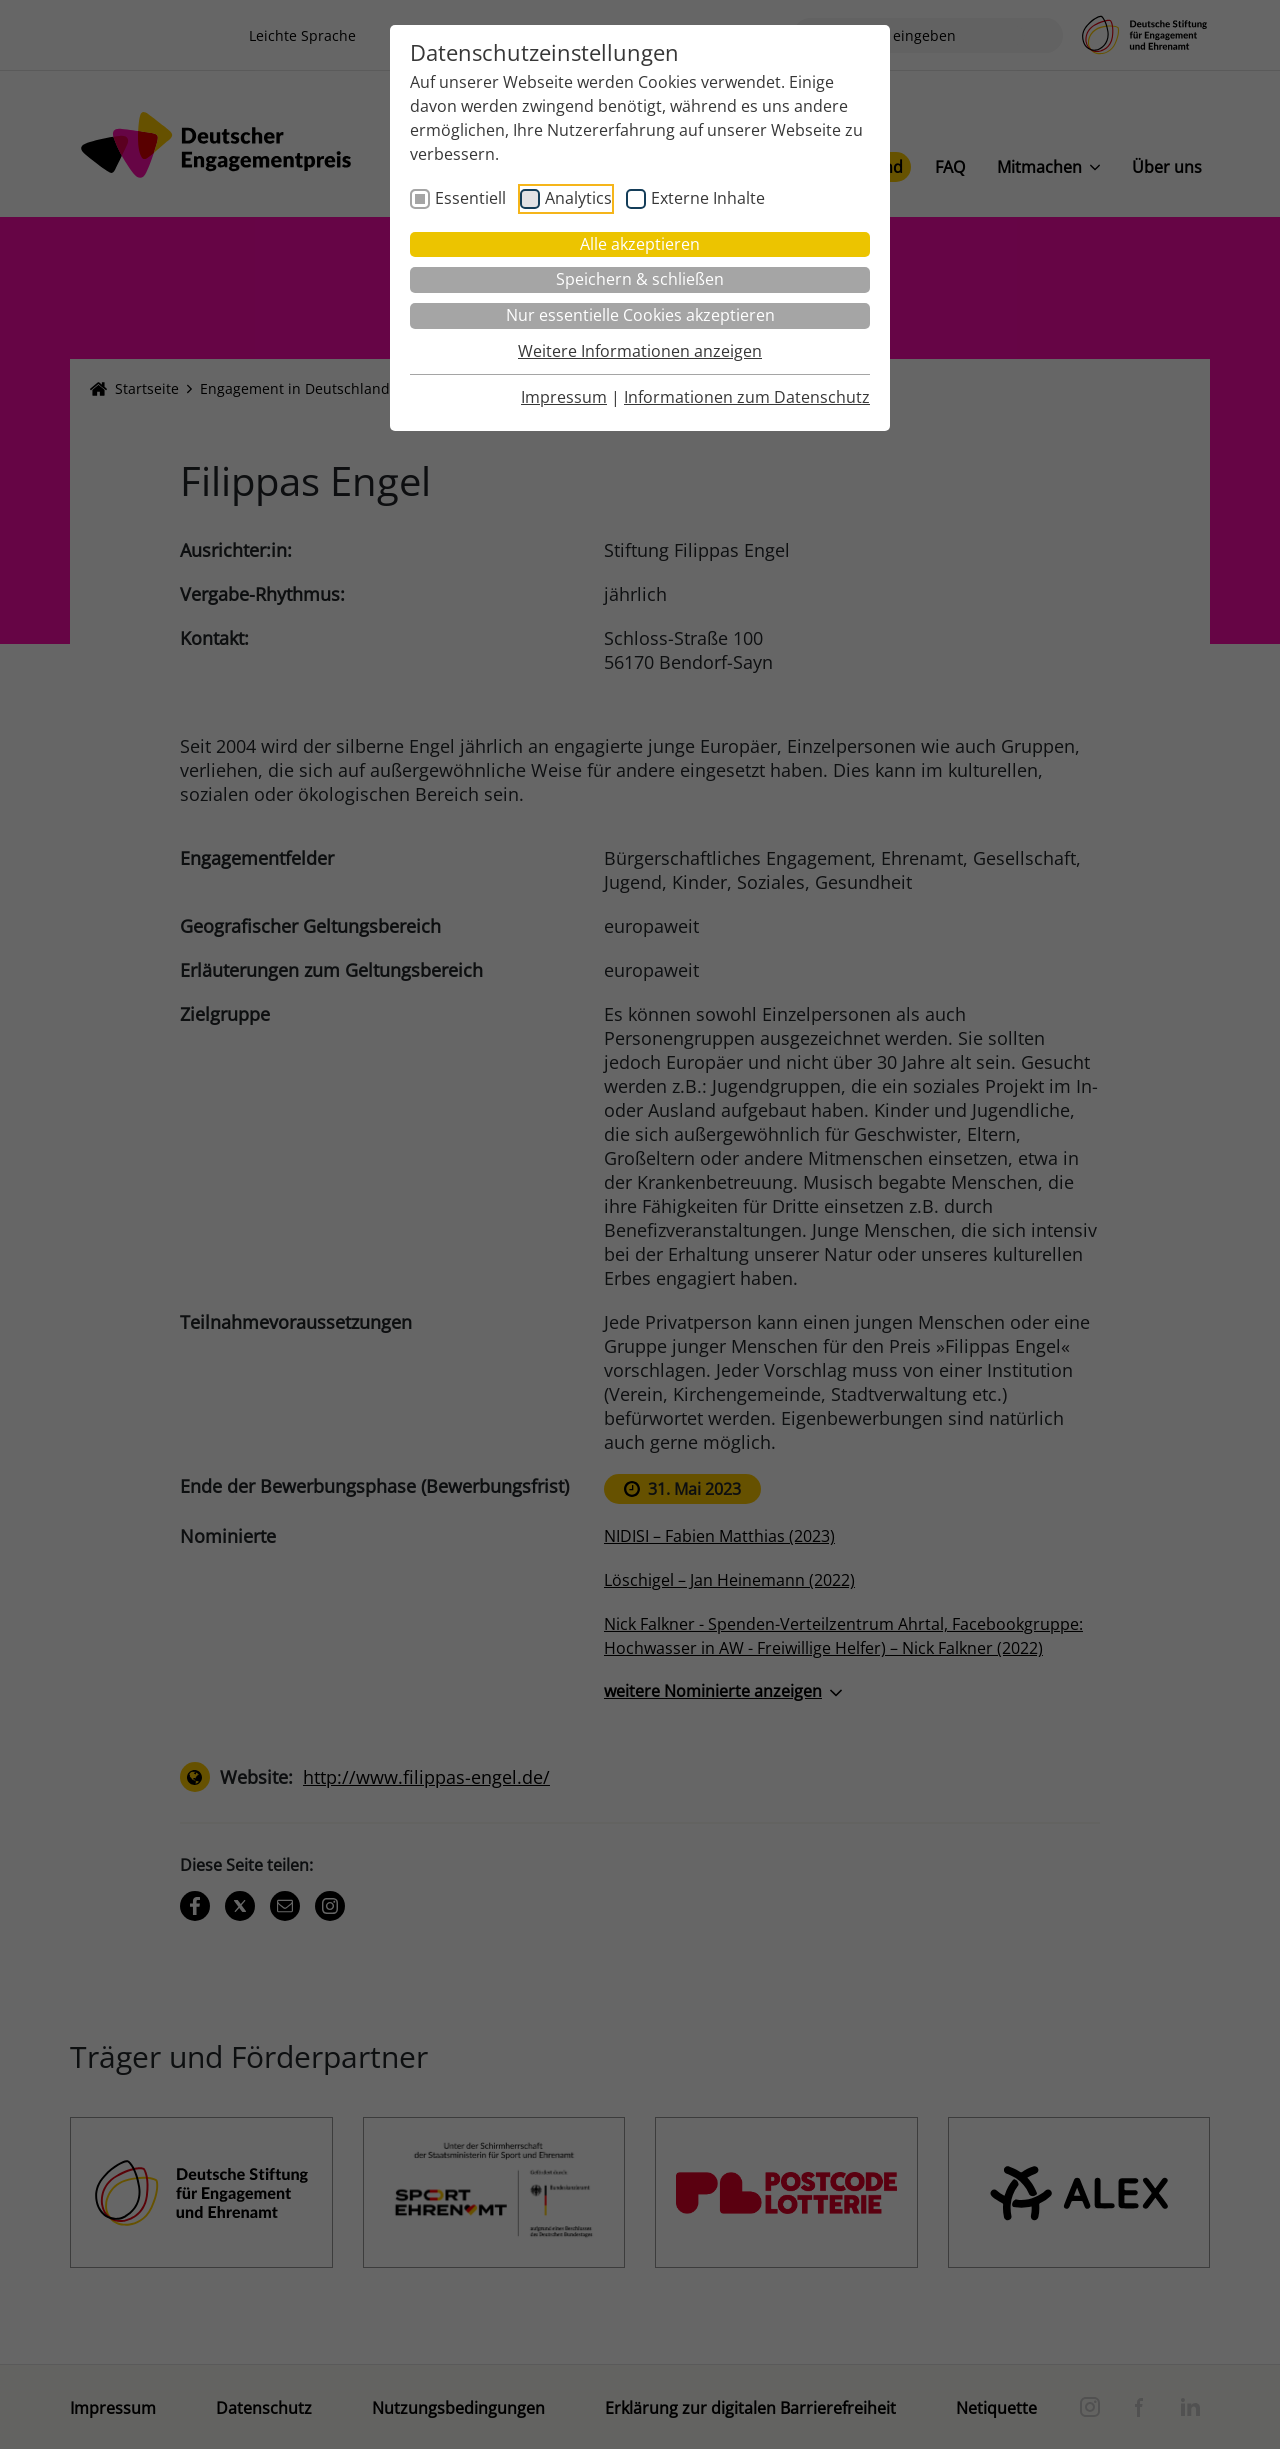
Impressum (564, 397)
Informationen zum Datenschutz (747, 397)
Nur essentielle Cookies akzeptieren (640, 315)
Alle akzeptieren (640, 244)
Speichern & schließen (640, 279)
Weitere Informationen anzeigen (640, 351)
